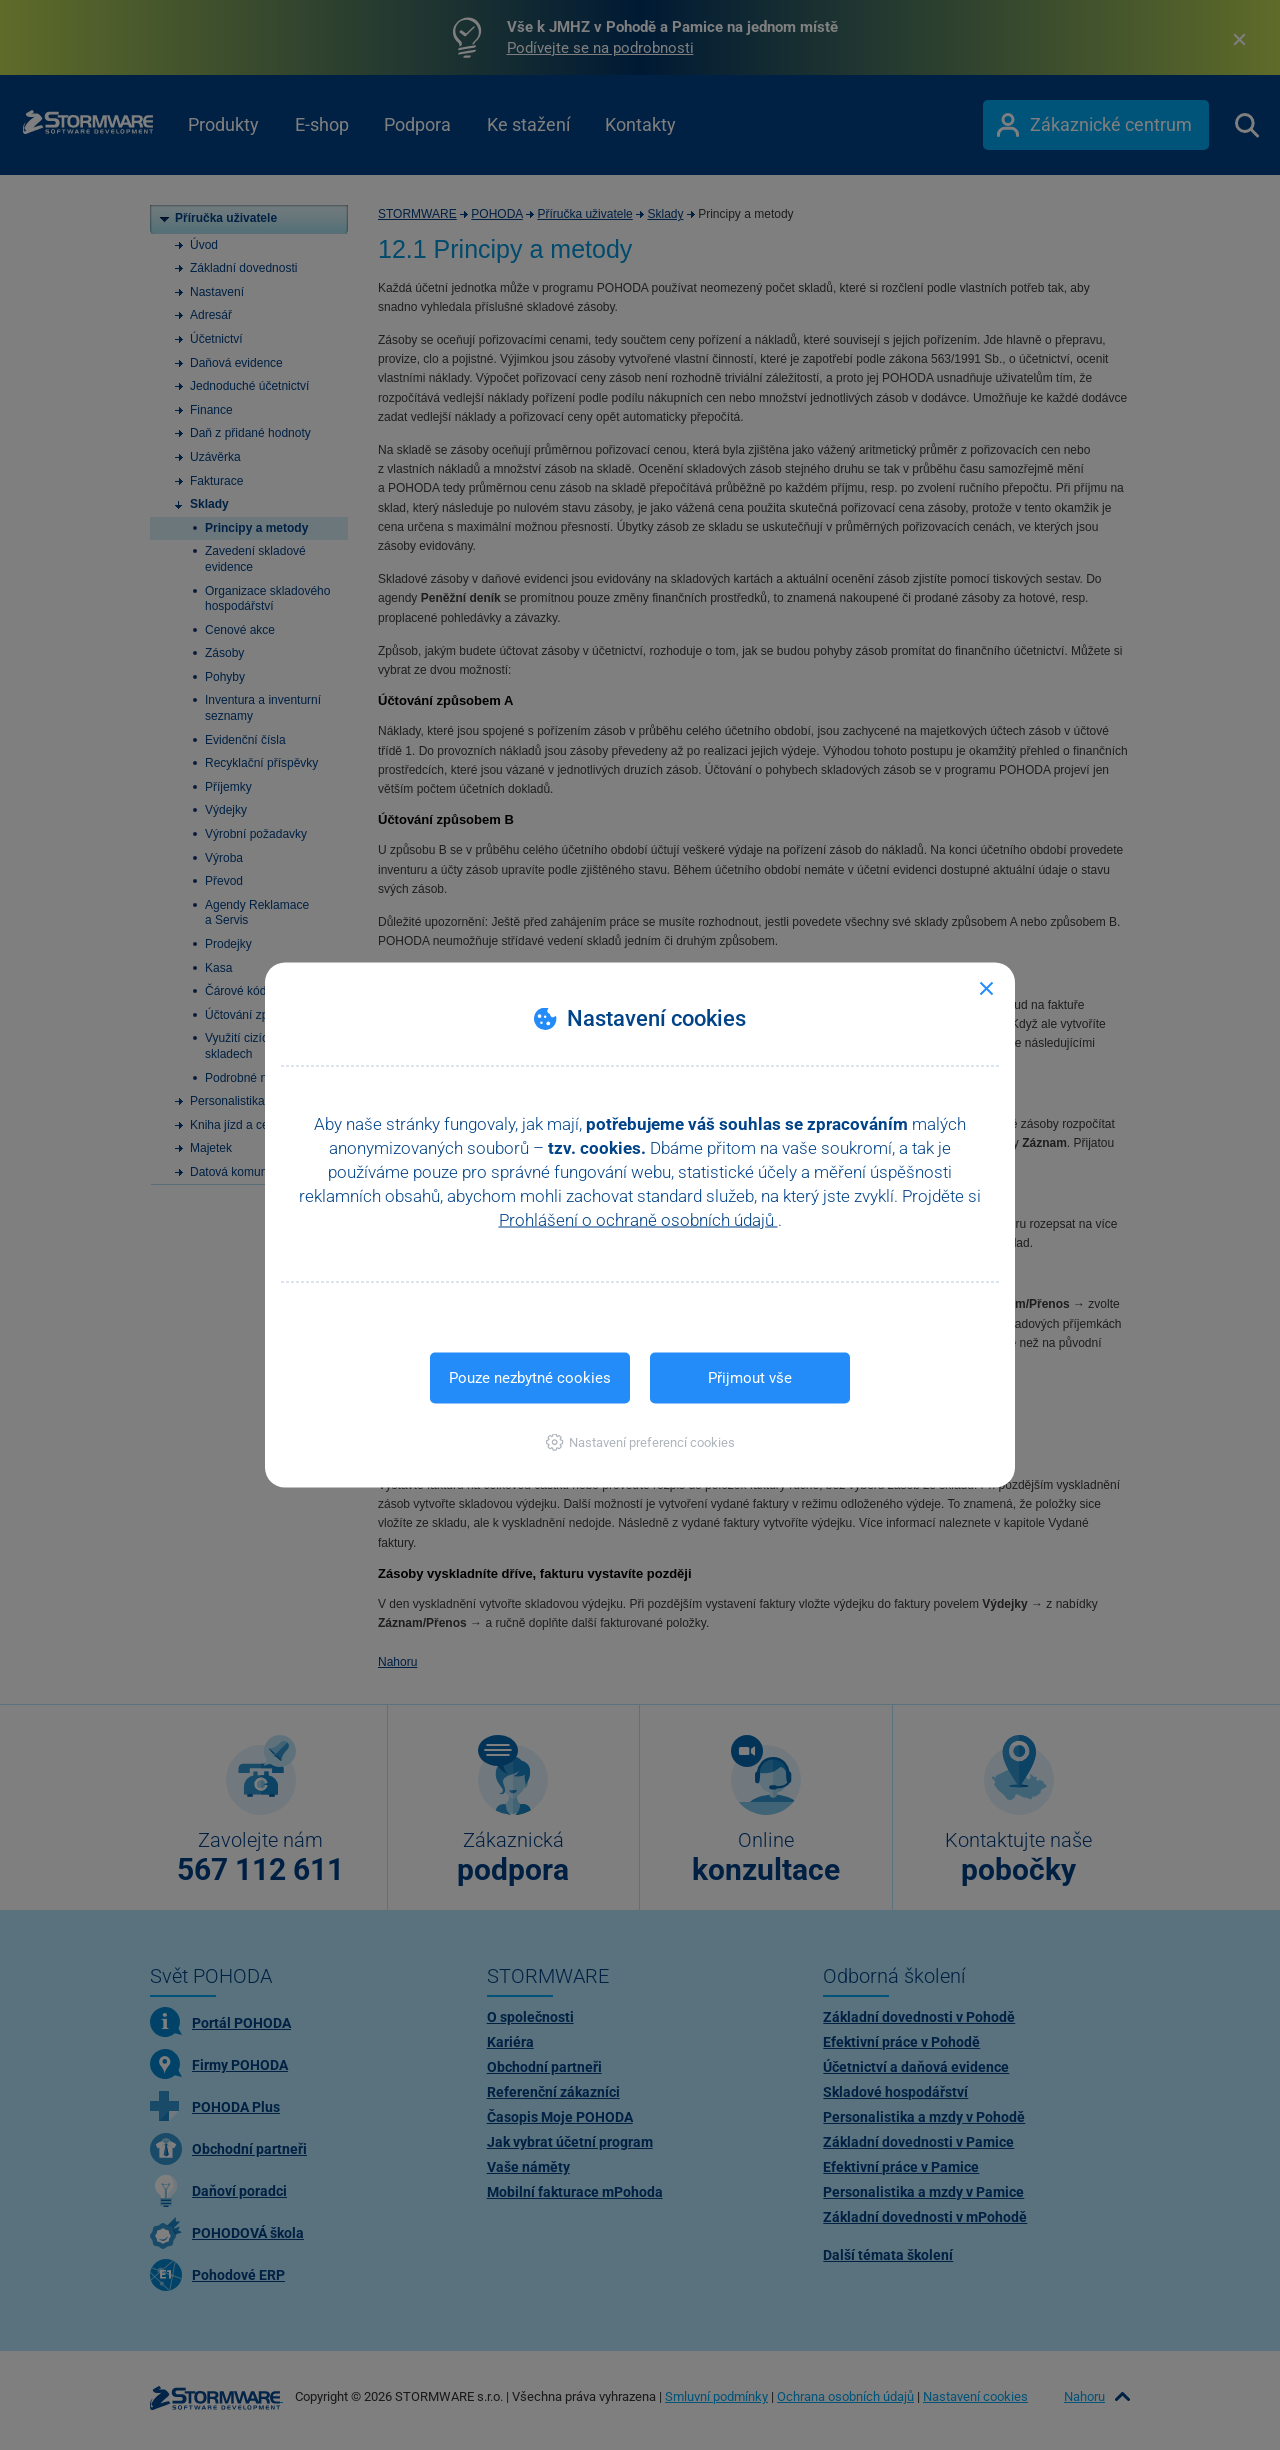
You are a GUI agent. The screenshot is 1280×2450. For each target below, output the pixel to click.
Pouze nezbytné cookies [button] (530, 1378)
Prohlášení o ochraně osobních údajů (638, 1220)
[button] (640, 1442)
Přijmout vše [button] (750, 1378)
